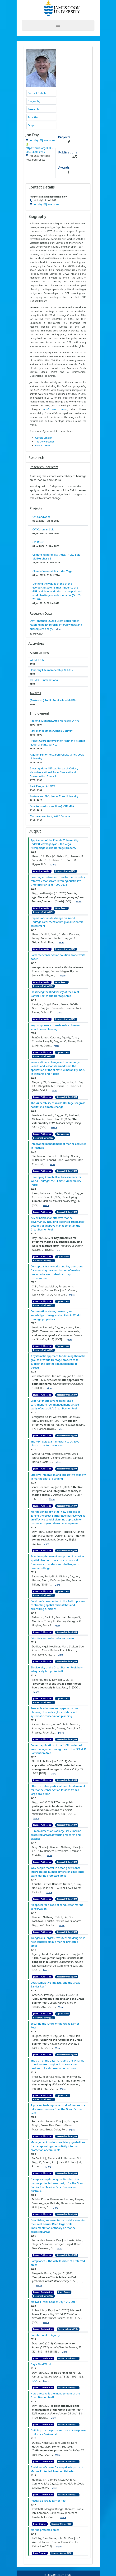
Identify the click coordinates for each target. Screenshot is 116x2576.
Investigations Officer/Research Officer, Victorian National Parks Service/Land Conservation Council (54, 772)
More (53, 864)
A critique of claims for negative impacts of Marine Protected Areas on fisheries (57, 2469)
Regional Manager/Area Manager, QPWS (54, 720)
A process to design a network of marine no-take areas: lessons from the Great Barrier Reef (58, 2109)
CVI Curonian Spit (43, 529)
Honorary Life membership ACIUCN (51, 670)
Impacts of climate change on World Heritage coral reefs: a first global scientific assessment (57, 922)
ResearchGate (43, 445)
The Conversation (45, 441)
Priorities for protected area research (53, 1638)
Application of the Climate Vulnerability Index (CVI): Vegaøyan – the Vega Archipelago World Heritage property (55, 844)
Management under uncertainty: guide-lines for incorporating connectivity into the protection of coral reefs (58, 2146)
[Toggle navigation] (58, 25)
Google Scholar (43, 437)
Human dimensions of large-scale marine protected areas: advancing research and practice (56, 1834)
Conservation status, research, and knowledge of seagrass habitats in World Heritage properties (56, 1315)
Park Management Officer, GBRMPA (51, 730)
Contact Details (37, 93)
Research (33, 109)
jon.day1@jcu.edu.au (42, 140)
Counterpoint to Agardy (45, 2335)
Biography (34, 101)
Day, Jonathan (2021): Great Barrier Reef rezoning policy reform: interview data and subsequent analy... (56, 625)
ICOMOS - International (44, 680)
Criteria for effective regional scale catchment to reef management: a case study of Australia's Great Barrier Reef (55, 1404)
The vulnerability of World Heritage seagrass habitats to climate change (58, 1105)
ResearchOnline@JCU (65, 871)
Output (32, 125)
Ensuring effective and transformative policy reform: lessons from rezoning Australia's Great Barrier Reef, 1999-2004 (58, 881)
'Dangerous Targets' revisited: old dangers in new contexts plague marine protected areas (58, 1941)
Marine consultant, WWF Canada (50, 816)
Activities (33, 117)
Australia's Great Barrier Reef (48, 2500)
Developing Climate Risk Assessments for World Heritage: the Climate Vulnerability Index (56, 1181)
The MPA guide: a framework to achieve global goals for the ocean (55, 1443)
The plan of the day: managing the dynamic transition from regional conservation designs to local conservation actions (57, 2064)
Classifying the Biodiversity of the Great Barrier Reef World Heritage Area (55, 994)
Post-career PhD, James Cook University (54, 796)
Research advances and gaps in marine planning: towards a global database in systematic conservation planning (55, 1712)
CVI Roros (38, 542)
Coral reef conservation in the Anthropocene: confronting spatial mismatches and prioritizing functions (58, 1605)
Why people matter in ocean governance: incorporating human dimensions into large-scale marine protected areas (58, 1871)
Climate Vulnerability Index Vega (52, 571)
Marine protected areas (45, 2530)
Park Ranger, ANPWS (42, 786)
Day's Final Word (41, 2364)
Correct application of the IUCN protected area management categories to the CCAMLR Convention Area (58, 1749)
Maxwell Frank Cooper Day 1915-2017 (54, 2302)
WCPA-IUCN (37, 660)
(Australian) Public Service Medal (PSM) (54, 700)
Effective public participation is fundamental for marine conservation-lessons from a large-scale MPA (58, 1790)
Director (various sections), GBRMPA (52, 806)
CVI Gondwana (41, 517)
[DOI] (68, 901)
